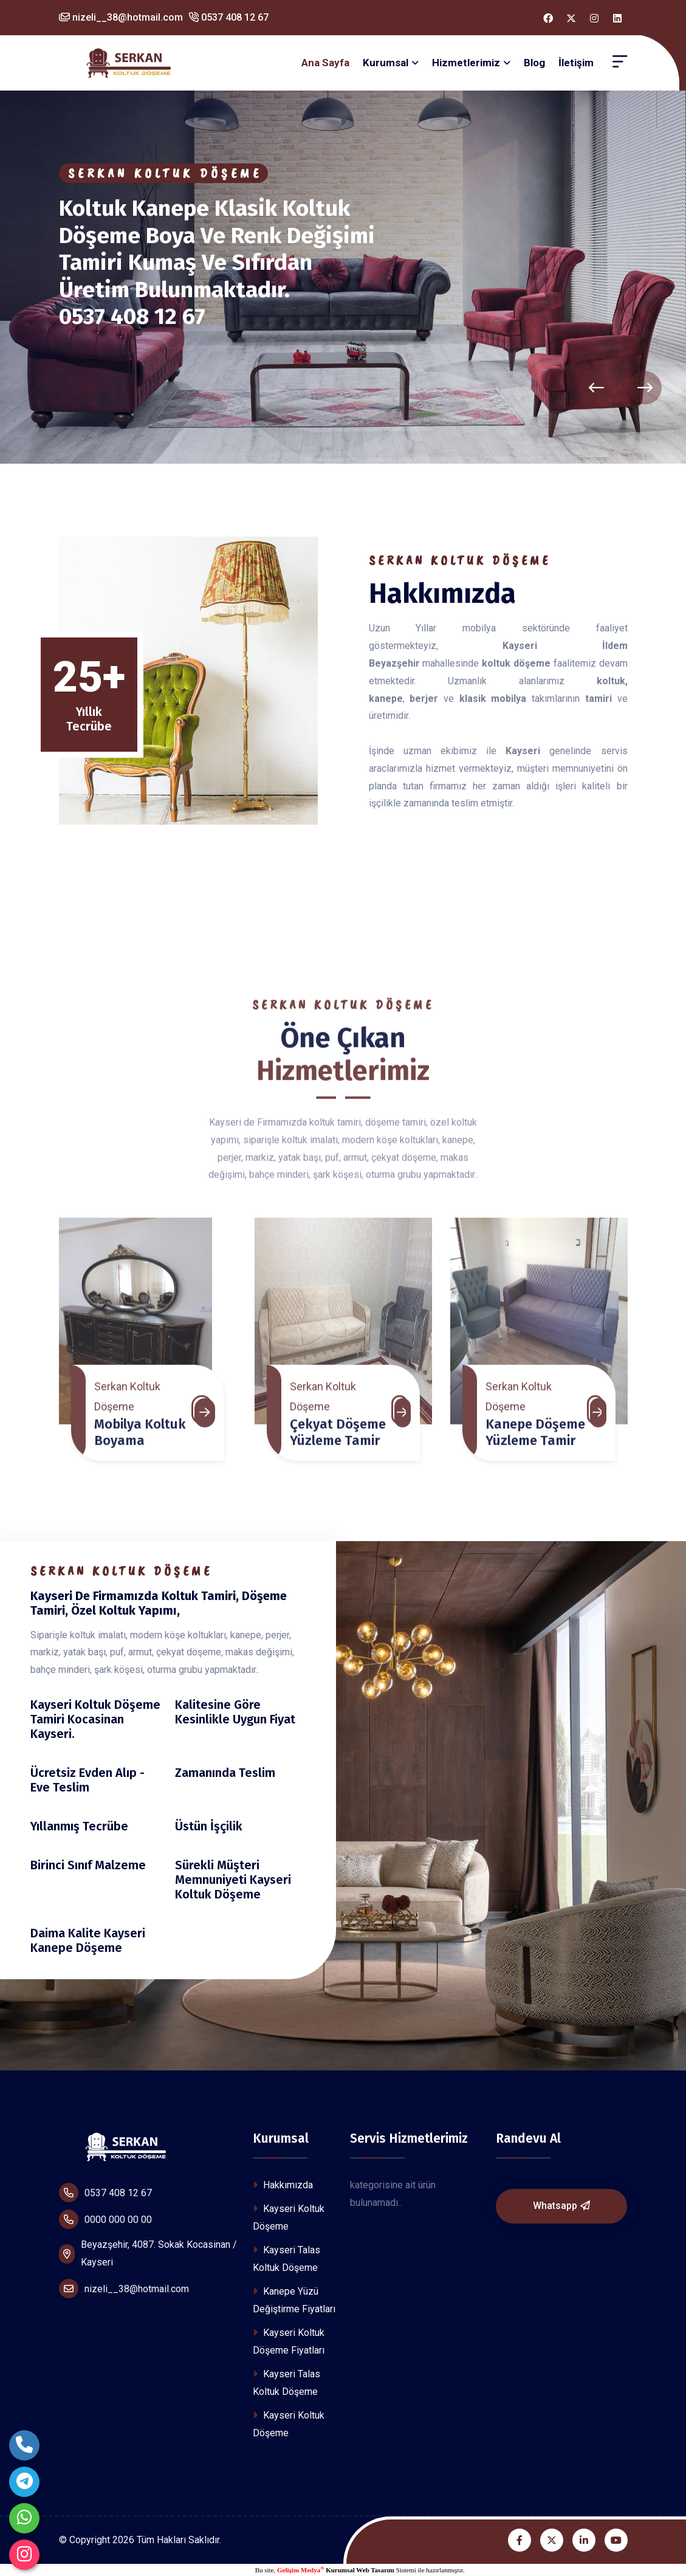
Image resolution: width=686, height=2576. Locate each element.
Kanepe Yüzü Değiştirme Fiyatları (294, 2300)
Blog (534, 63)
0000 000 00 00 (105, 2219)
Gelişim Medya (300, 2570)
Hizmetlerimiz (466, 63)
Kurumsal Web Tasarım (359, 2570)
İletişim (576, 63)
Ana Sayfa (325, 63)
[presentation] (596, 388)
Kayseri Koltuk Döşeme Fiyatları (288, 2341)
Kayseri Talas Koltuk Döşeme (286, 2258)
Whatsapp (561, 2205)
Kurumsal (385, 63)
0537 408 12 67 (229, 17)
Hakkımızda (283, 2185)
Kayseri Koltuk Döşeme (288, 2217)
